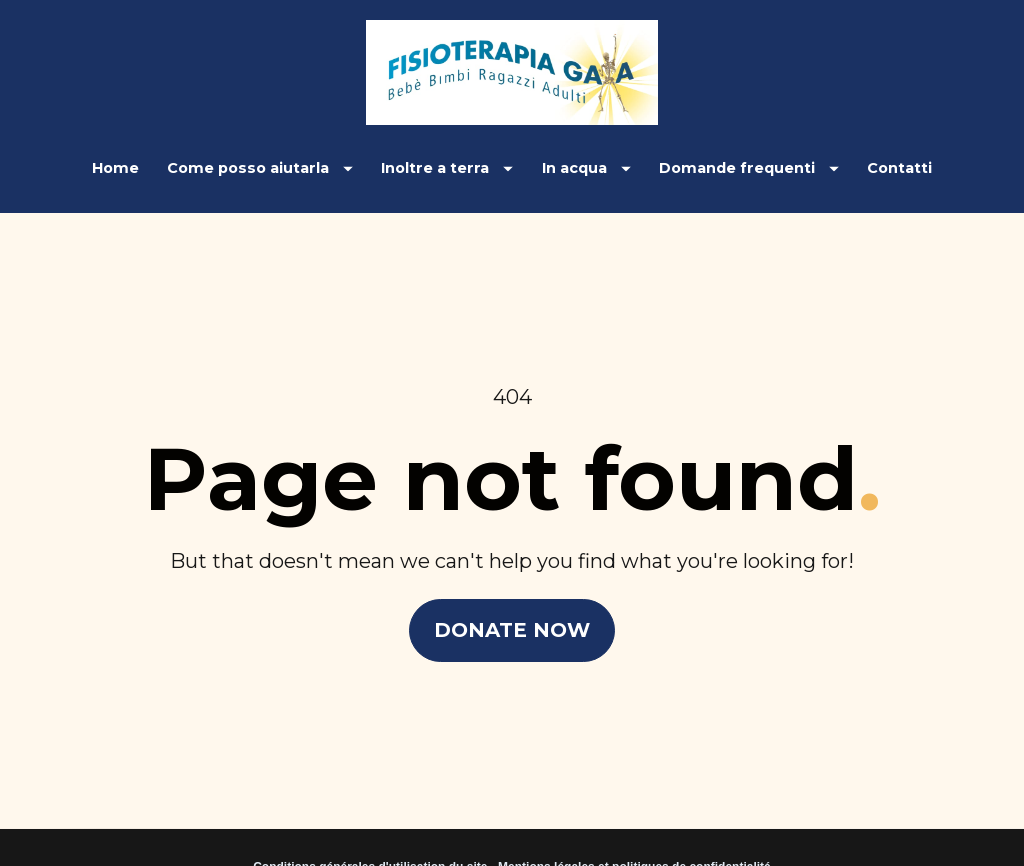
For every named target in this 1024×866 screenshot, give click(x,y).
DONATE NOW (512, 620)
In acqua (586, 168)
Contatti (899, 168)
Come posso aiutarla (260, 168)
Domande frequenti (749, 168)
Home (115, 168)
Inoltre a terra (447, 168)
